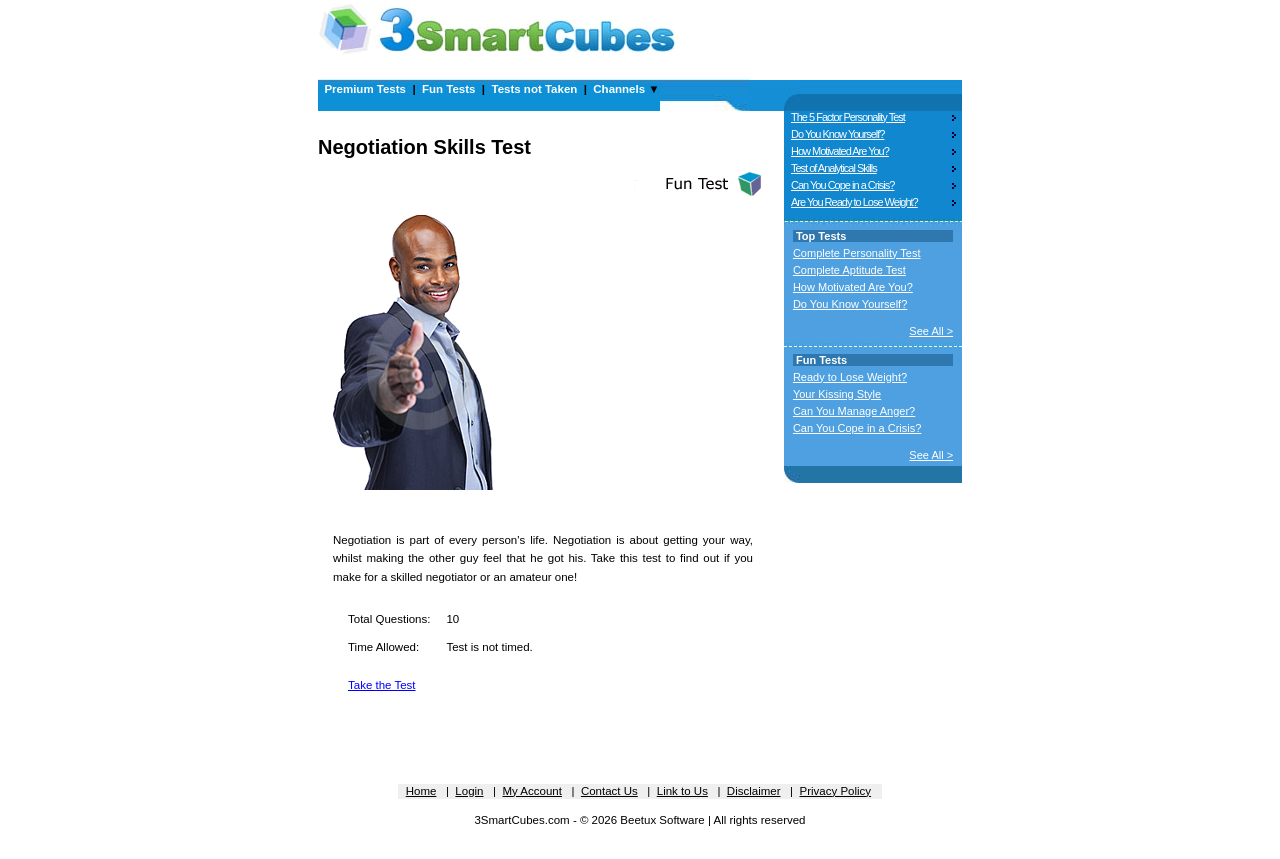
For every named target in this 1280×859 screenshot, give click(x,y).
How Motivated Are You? (840, 151)
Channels (619, 89)
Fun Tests (448, 89)
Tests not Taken (534, 89)
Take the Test (382, 685)
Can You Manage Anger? (854, 411)
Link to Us (682, 791)
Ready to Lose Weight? (850, 377)
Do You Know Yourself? (837, 134)
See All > (931, 331)
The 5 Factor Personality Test (848, 117)
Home (421, 791)
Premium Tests (365, 89)
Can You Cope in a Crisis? (842, 185)
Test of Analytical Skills (834, 168)
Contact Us (609, 791)
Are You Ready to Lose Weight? (854, 202)
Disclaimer (754, 791)
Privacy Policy (836, 791)
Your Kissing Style (837, 394)
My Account (531, 791)
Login (469, 791)
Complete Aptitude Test (849, 270)
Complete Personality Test (857, 253)
